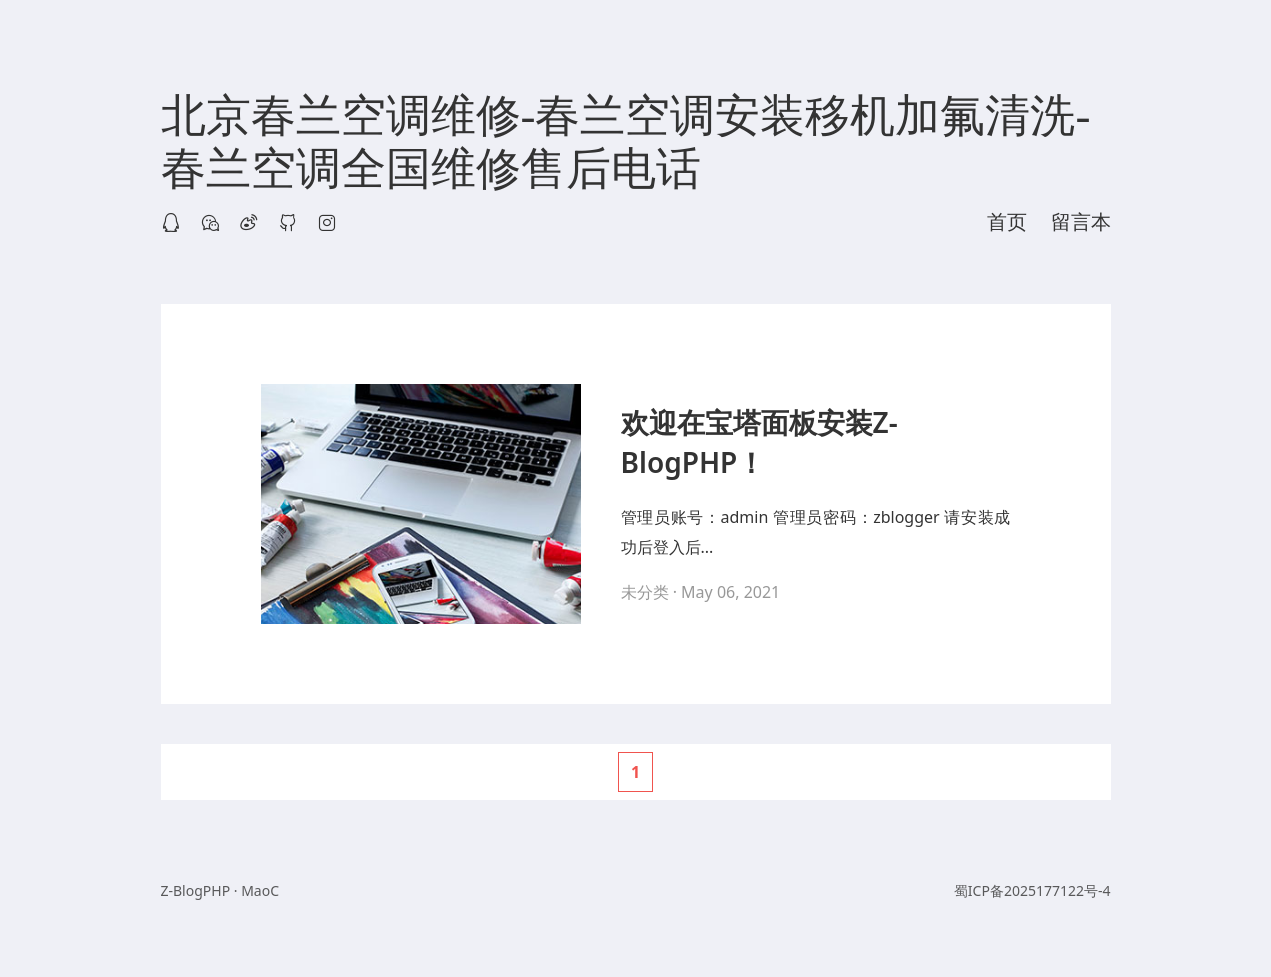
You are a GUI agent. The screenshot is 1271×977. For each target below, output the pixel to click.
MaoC (260, 890)
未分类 (645, 592)
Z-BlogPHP (196, 890)
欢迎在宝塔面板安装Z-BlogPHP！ (759, 442)
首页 (1007, 222)
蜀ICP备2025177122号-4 (1032, 890)
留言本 (1081, 222)
